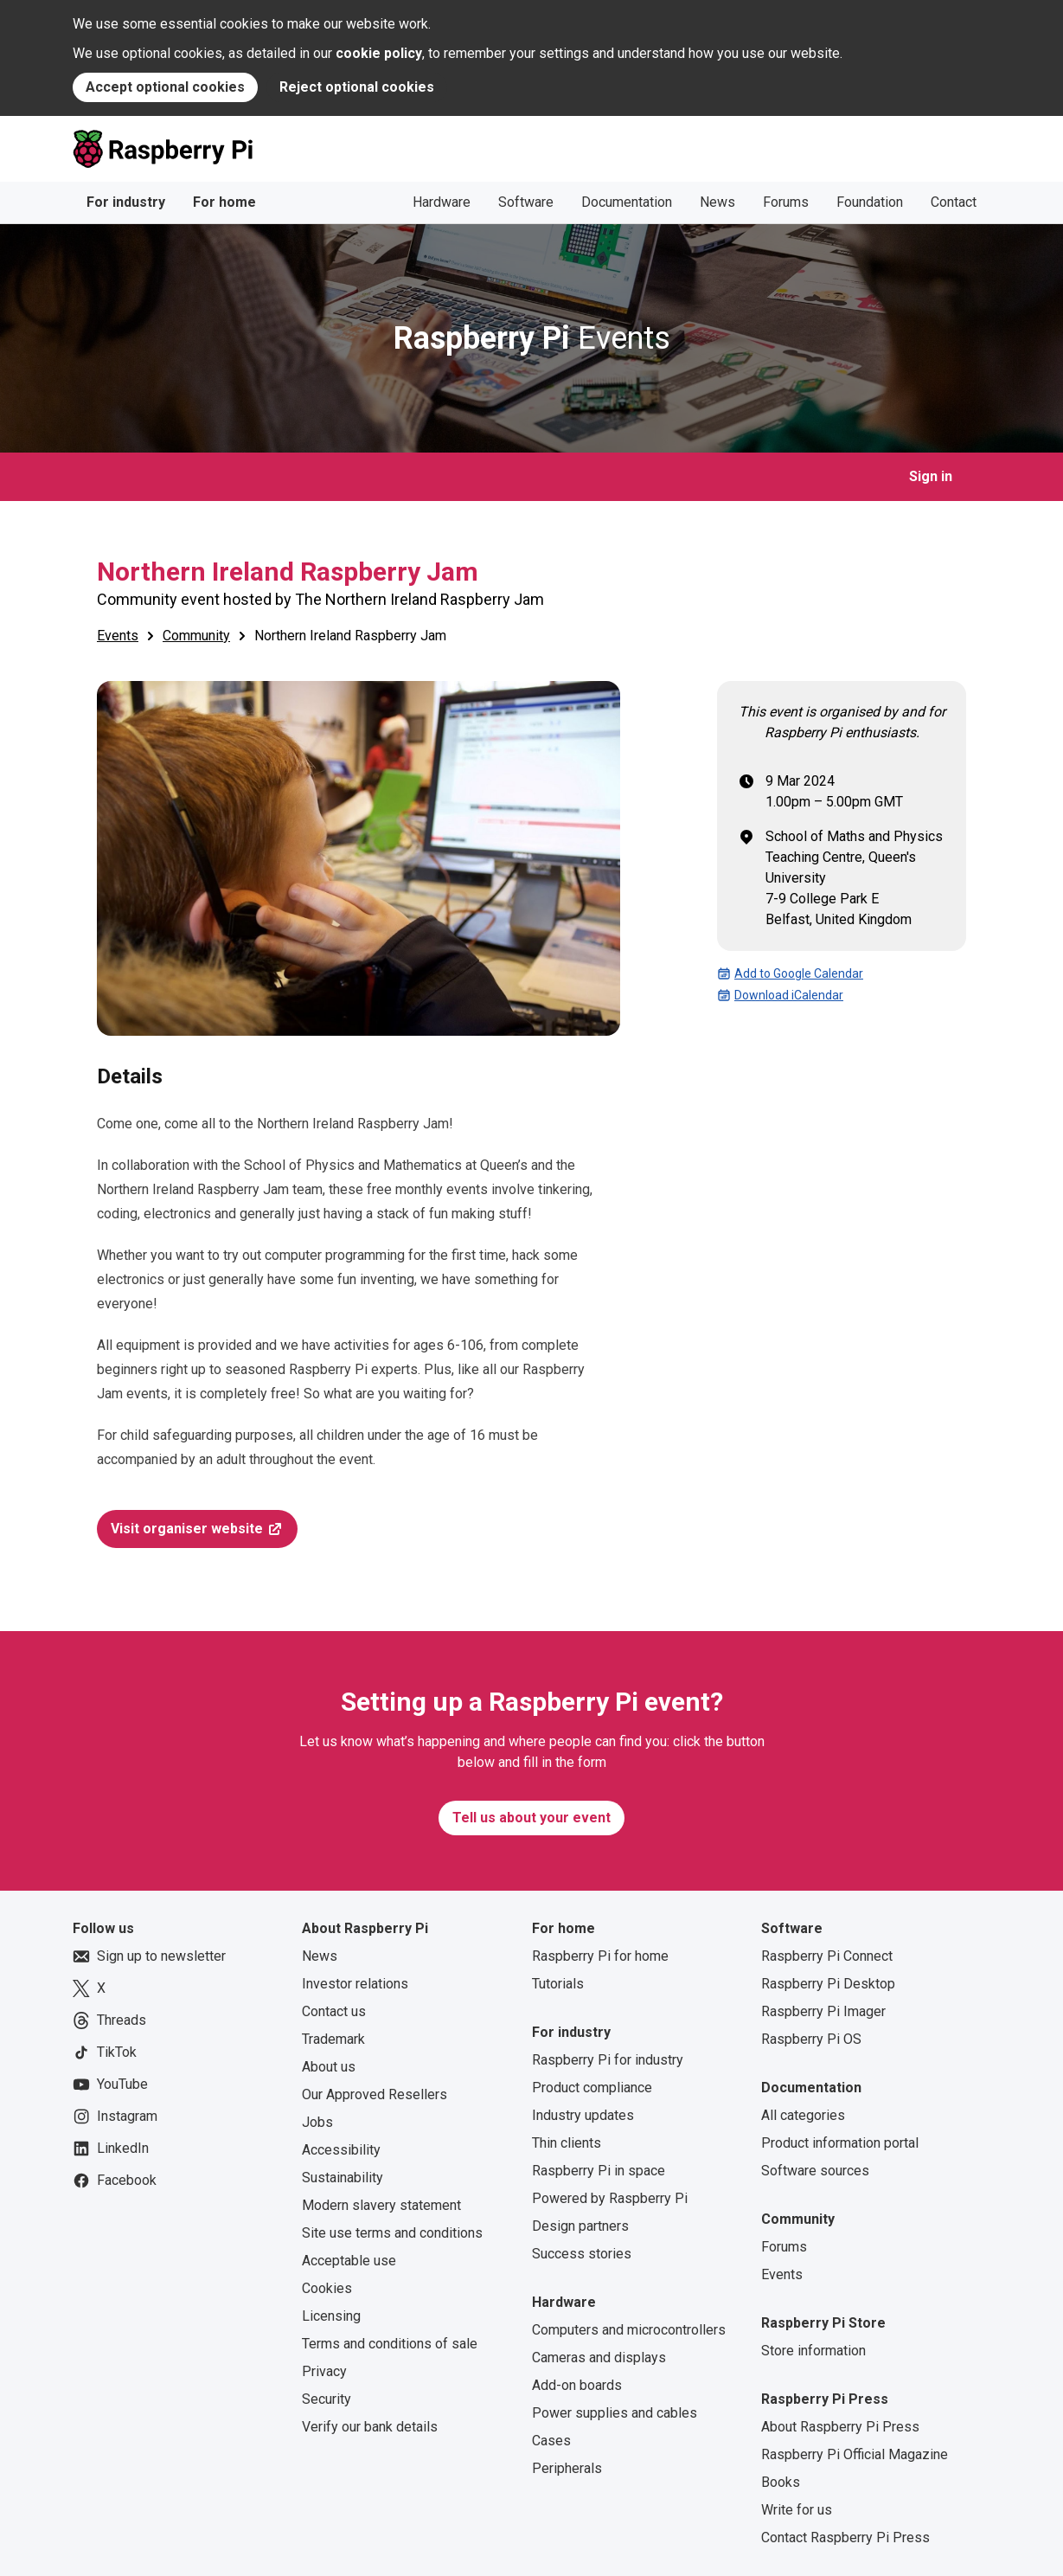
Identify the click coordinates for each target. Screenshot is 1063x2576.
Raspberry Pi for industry (607, 2060)
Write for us (796, 2510)
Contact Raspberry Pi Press (845, 2537)
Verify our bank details (370, 2427)
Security (326, 2399)
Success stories (581, 2253)
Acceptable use (349, 2260)
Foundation (869, 202)
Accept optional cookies (165, 87)
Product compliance (592, 2087)
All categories (803, 2115)
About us (328, 2067)
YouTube (110, 2084)
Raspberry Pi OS (811, 2039)
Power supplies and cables (614, 2413)
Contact (954, 202)
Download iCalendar (780, 995)
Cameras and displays (599, 2357)
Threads (109, 2020)
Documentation (626, 202)
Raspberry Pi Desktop (828, 1983)
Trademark (333, 2039)
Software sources (815, 2170)
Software (526, 202)
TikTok (105, 2052)
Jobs (317, 2122)
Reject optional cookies (356, 87)
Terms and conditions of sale (389, 2343)
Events (532, 338)
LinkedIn (111, 2148)
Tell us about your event (531, 1817)
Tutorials (558, 1983)
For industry (125, 202)
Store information (813, 2350)
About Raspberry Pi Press (840, 2427)
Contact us (334, 2011)
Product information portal (840, 2143)
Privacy (324, 2371)
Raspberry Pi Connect (827, 1956)
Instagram (115, 2116)
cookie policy (379, 53)
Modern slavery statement (381, 2205)
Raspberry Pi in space (598, 2170)
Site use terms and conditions (392, 2233)
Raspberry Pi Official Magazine (854, 2454)
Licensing (331, 2316)
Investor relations (355, 1983)
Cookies (327, 2288)
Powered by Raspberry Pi (610, 2198)
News (717, 202)
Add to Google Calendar (790, 973)
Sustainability (342, 2177)
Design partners (580, 2226)
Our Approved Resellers (374, 2094)
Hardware (442, 202)
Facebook (115, 2180)
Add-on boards (577, 2385)
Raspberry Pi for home (600, 1956)
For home (224, 202)
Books (780, 2482)
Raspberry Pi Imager (823, 2011)
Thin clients (566, 2143)
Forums (786, 202)
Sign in (930, 476)
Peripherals (567, 2468)
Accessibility (341, 2150)
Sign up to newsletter (149, 1956)
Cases (551, 2440)
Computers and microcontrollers (629, 2330)
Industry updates (583, 2115)
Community (196, 635)
